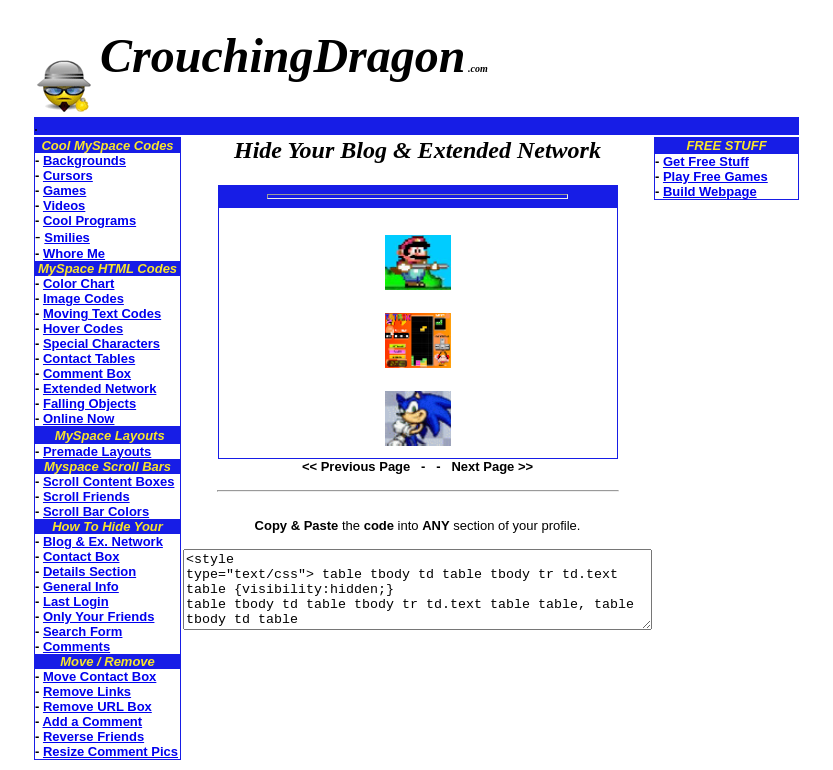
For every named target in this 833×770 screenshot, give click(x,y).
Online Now (55, 418)
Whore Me (50, 253)
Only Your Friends (74, 616)
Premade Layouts (73, 451)
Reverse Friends (69, 736)
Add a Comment (68, 721)
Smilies (43, 237)
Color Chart (55, 283)
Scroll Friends (62, 496)
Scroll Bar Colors (72, 511)
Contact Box (57, 556)
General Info (57, 586)
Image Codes (59, 298)
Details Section (65, 571)
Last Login (52, 601)
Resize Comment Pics (86, 751)
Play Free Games (747, 176)
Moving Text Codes (78, 313)
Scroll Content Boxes (84, 481)
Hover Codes (59, 328)
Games (40, 190)
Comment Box (63, 373)
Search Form (58, 631)
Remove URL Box (73, 706)
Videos (40, 205)
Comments (52, 646)
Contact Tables (65, 358)
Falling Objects (65, 403)
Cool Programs (65, 220)
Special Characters (77, 343)
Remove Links (63, 691)
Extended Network (75, 388)
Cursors (44, 175)
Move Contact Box (75, 676)
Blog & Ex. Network (79, 541)
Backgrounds (60, 160)
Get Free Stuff (738, 161)
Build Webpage (742, 191)
